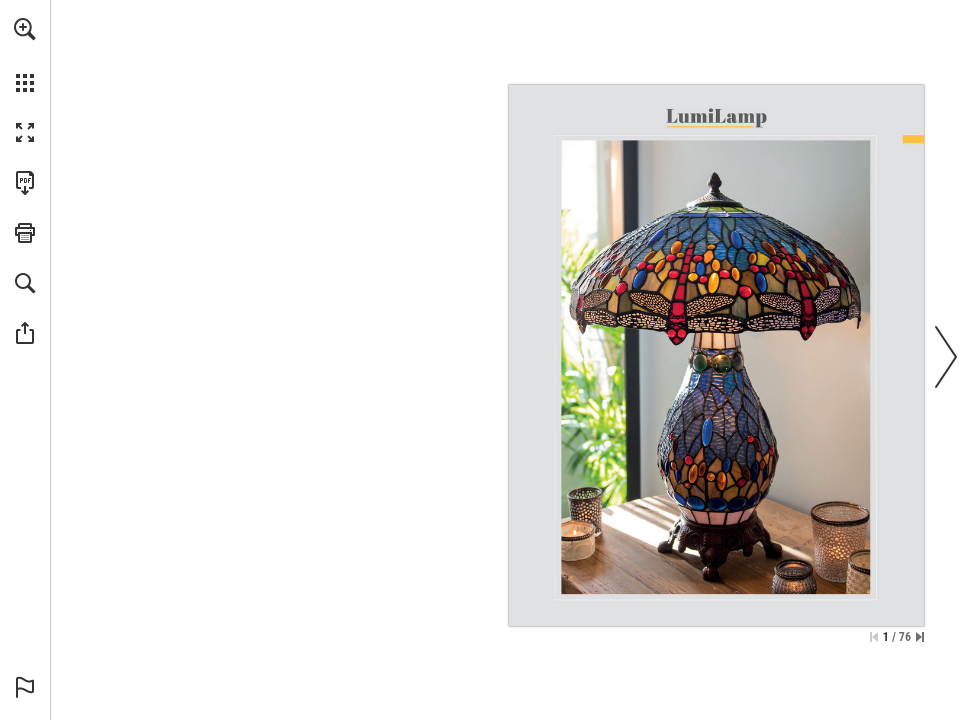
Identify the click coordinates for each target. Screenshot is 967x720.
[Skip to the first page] (874, 637)
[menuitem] (25, 55)
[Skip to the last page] (920, 637)
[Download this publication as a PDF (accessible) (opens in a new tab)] (25, 183)
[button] (25, 29)
